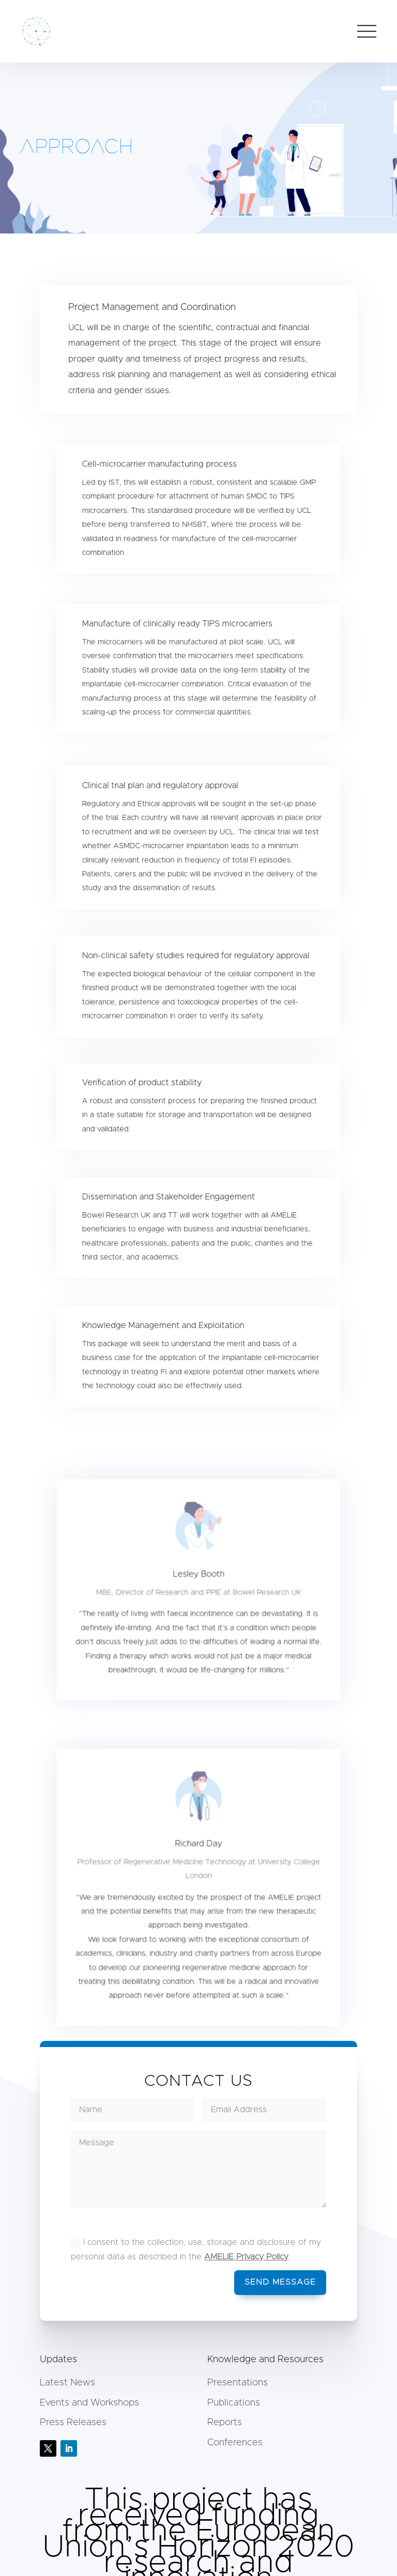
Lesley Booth (198, 1585)
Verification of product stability (146, 1088)
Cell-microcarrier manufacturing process (162, 474)
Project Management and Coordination (153, 311)
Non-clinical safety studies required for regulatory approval (196, 963)
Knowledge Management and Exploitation (166, 1332)
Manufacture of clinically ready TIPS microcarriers (179, 633)
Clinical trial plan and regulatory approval (163, 796)
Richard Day (198, 1859)
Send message (280, 2282)
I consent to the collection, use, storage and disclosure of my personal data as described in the (196, 2249)
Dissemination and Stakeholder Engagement (171, 1204)
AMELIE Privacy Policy (246, 2257)
